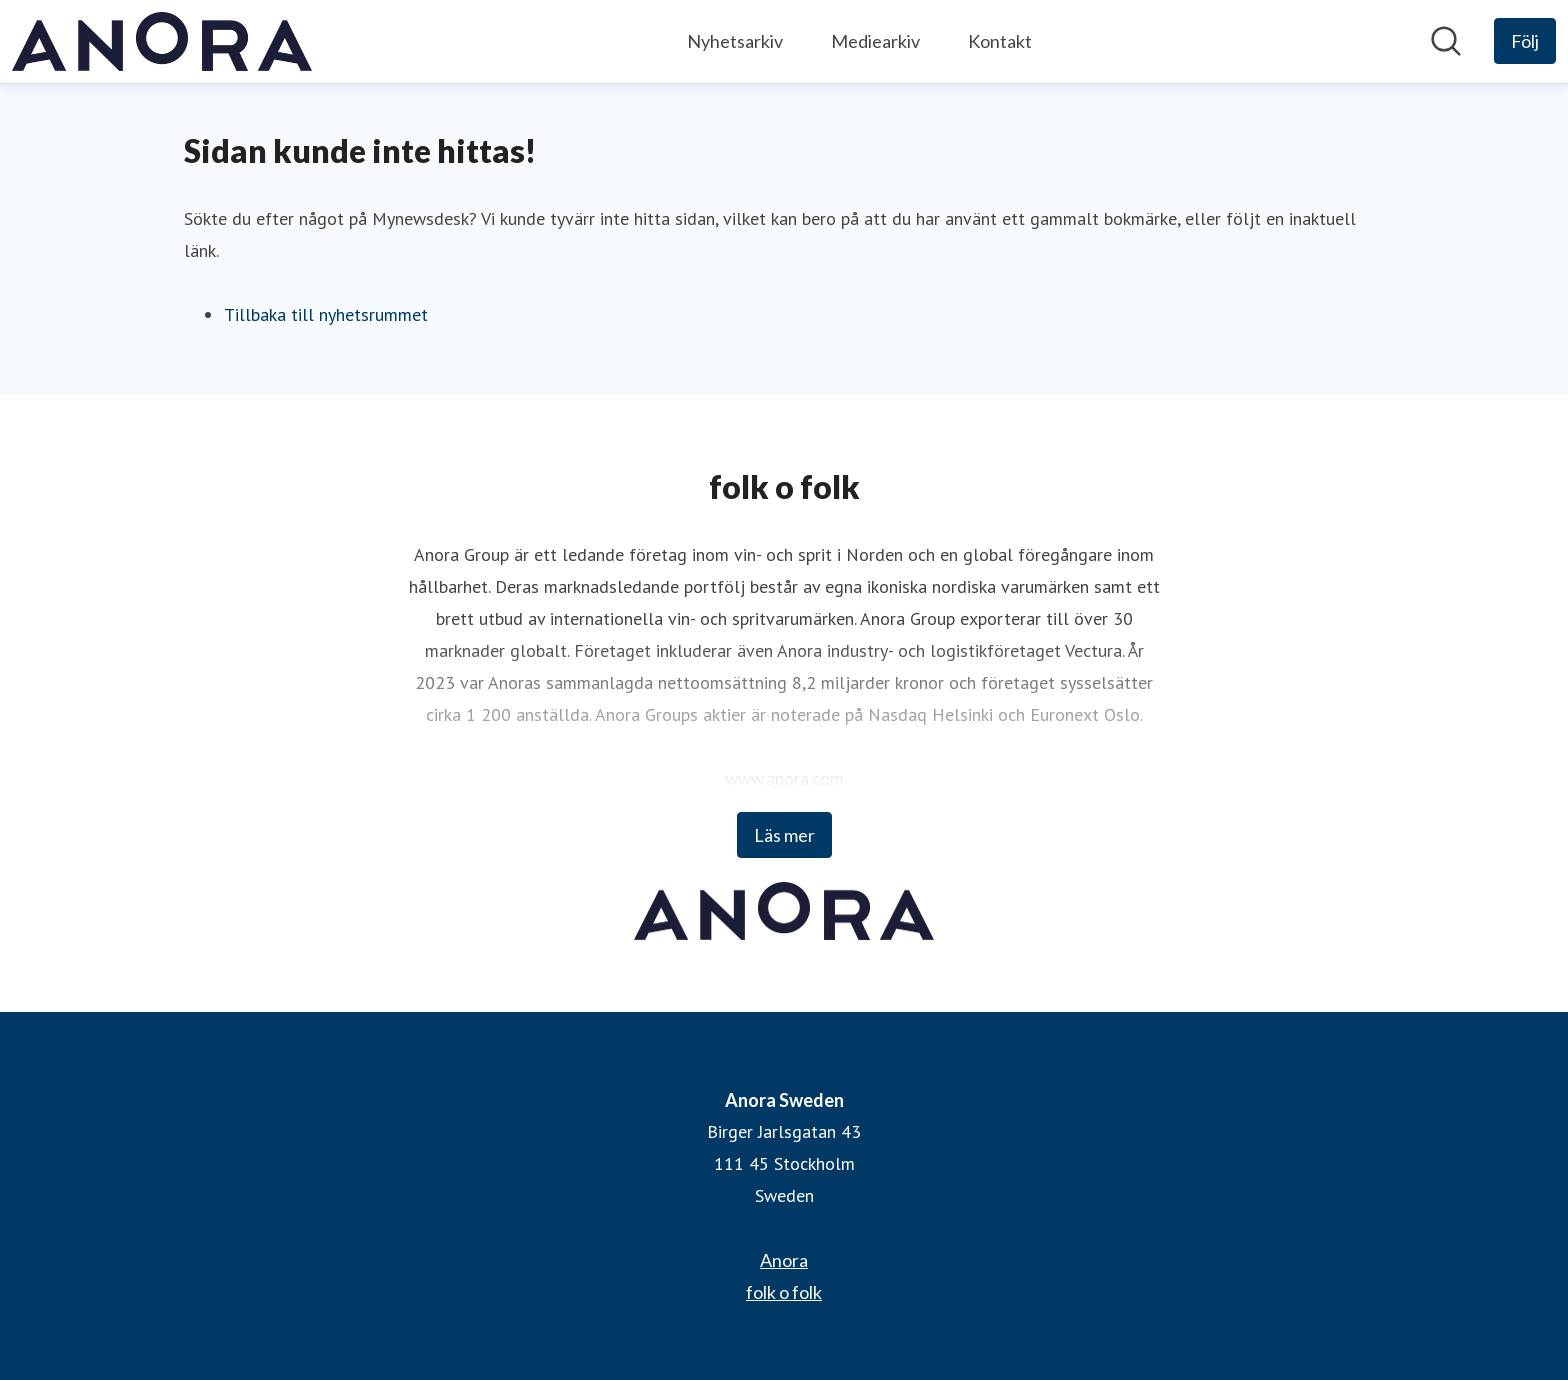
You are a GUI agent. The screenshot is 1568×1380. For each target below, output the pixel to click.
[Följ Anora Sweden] (1525, 41)
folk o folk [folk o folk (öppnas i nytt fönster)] (784, 1292)
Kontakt (1000, 41)
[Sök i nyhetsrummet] (1446, 41)
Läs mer (784, 835)
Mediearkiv (875, 41)
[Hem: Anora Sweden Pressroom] (162, 41)
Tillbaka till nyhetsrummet (326, 314)
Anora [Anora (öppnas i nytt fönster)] (784, 1260)
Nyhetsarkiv (735, 41)
